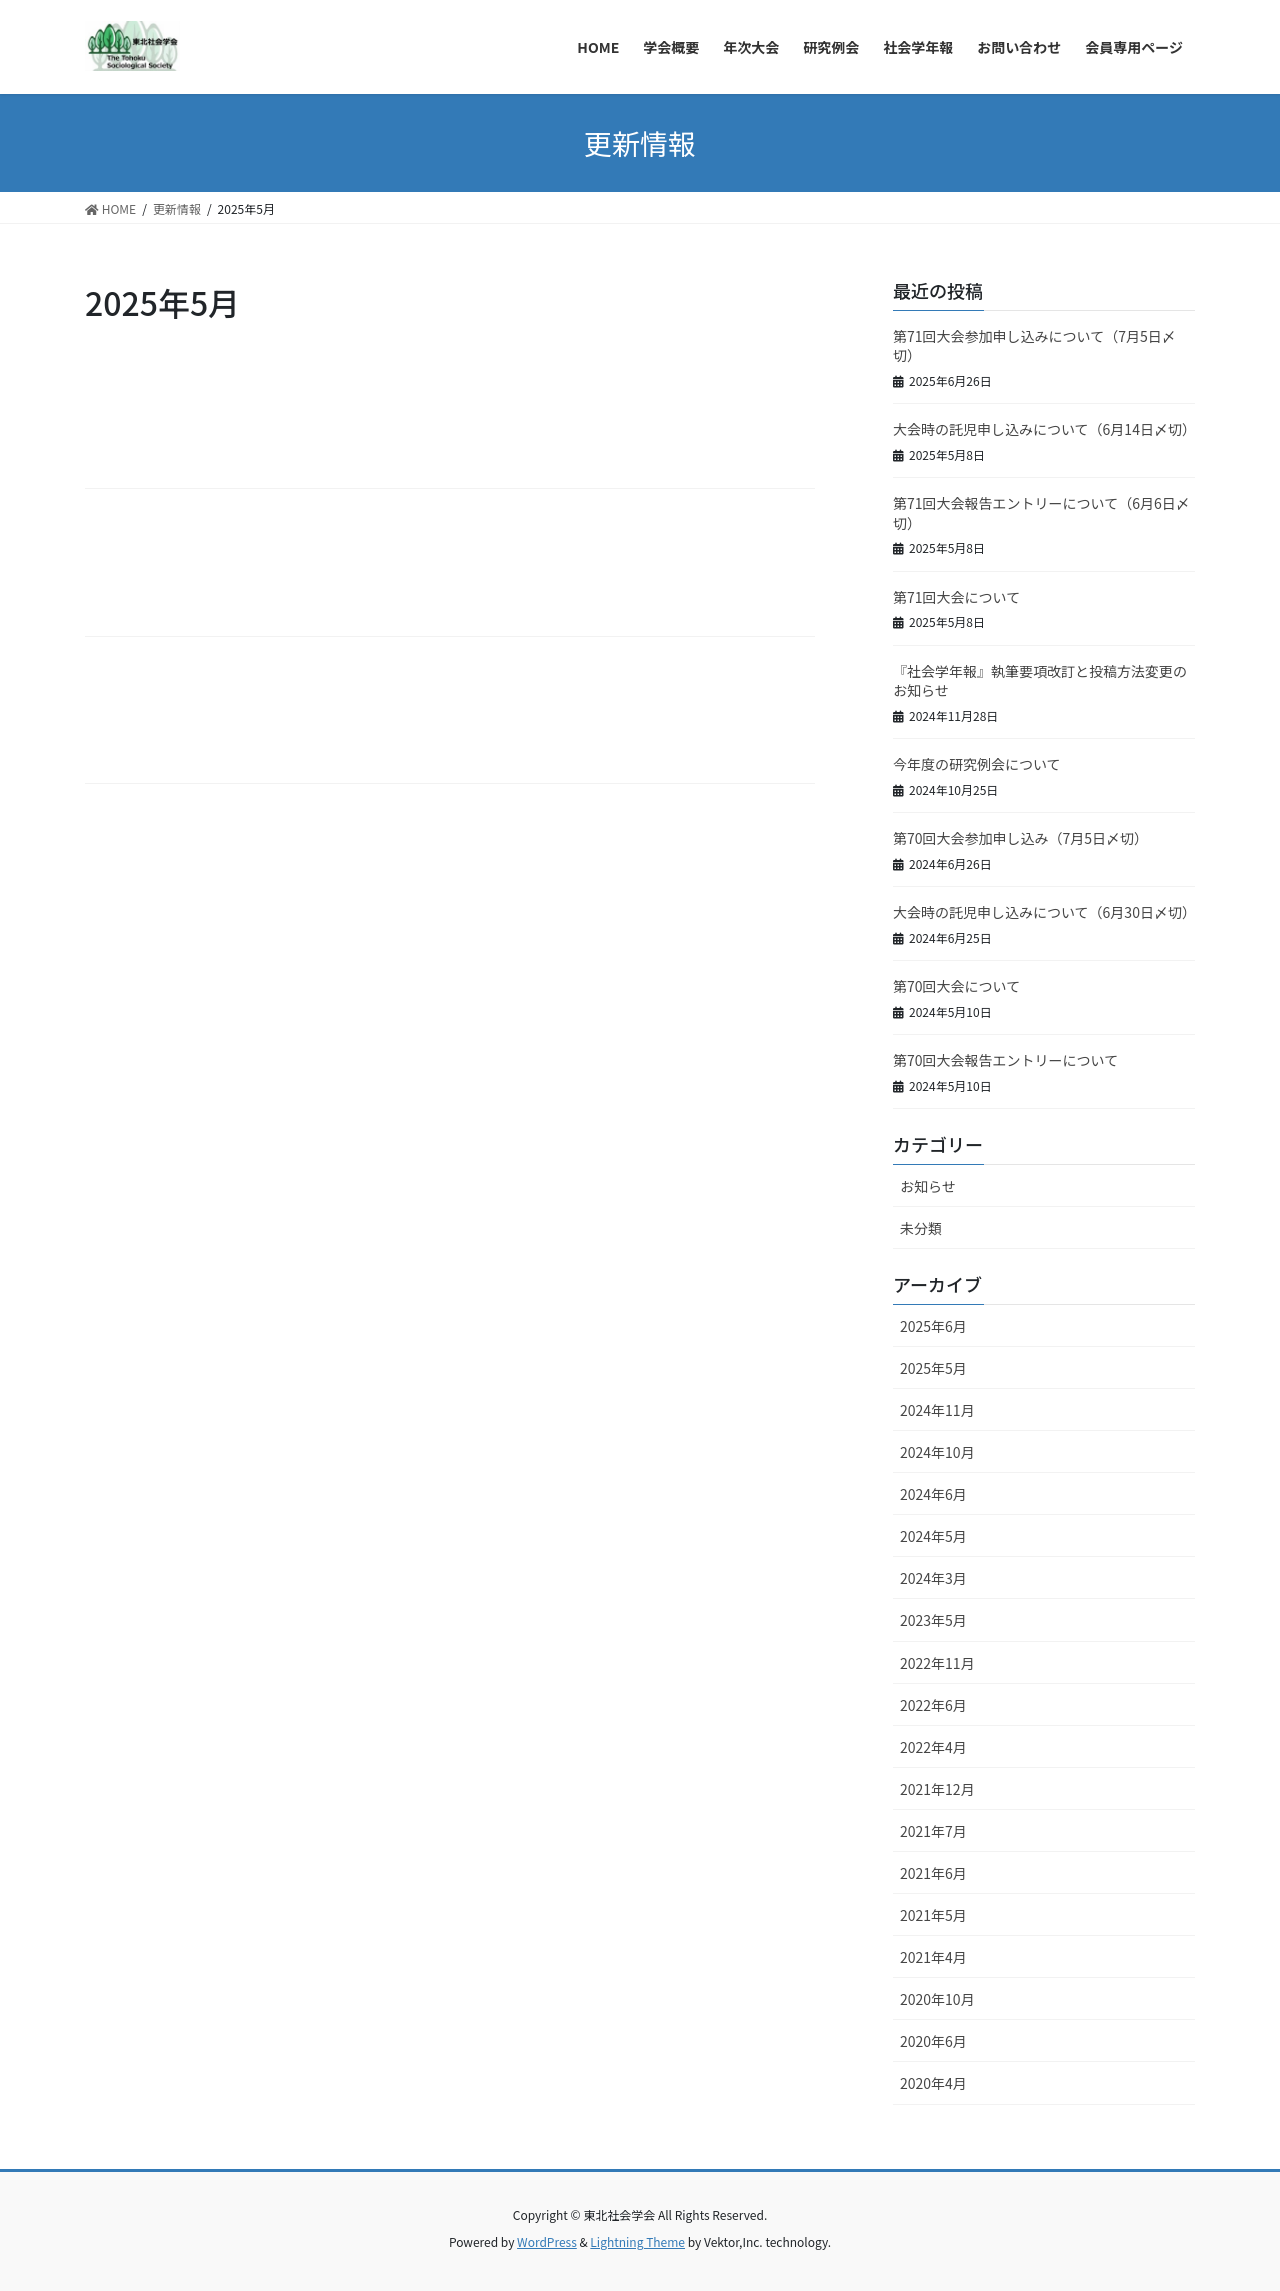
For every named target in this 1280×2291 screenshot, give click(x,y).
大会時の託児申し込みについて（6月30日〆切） (1044, 912)
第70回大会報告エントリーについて (1005, 1060)
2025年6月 (933, 1326)
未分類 (921, 1228)
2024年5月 (933, 1536)
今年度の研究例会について (977, 764)
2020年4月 (933, 2083)
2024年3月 (933, 1578)
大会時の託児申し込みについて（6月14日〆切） (1044, 429)
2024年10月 (937, 1452)
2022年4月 (933, 1747)
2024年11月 (937, 1410)
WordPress (547, 2241)
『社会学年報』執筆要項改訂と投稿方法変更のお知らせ (1040, 681)
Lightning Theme (637, 2241)
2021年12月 (937, 1789)
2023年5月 (933, 1620)
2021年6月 (933, 1873)
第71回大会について (956, 597)
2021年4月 (933, 1957)
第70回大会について (956, 986)
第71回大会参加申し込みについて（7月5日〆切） (1034, 346)
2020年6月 (933, 2041)
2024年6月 (933, 1494)
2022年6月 (933, 1705)
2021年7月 (933, 1831)
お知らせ (928, 1186)
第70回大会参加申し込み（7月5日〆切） (1020, 838)
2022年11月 (937, 1663)
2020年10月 (937, 1999)
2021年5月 (933, 1915)
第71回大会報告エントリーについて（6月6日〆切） (1041, 513)
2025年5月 (933, 1368)
